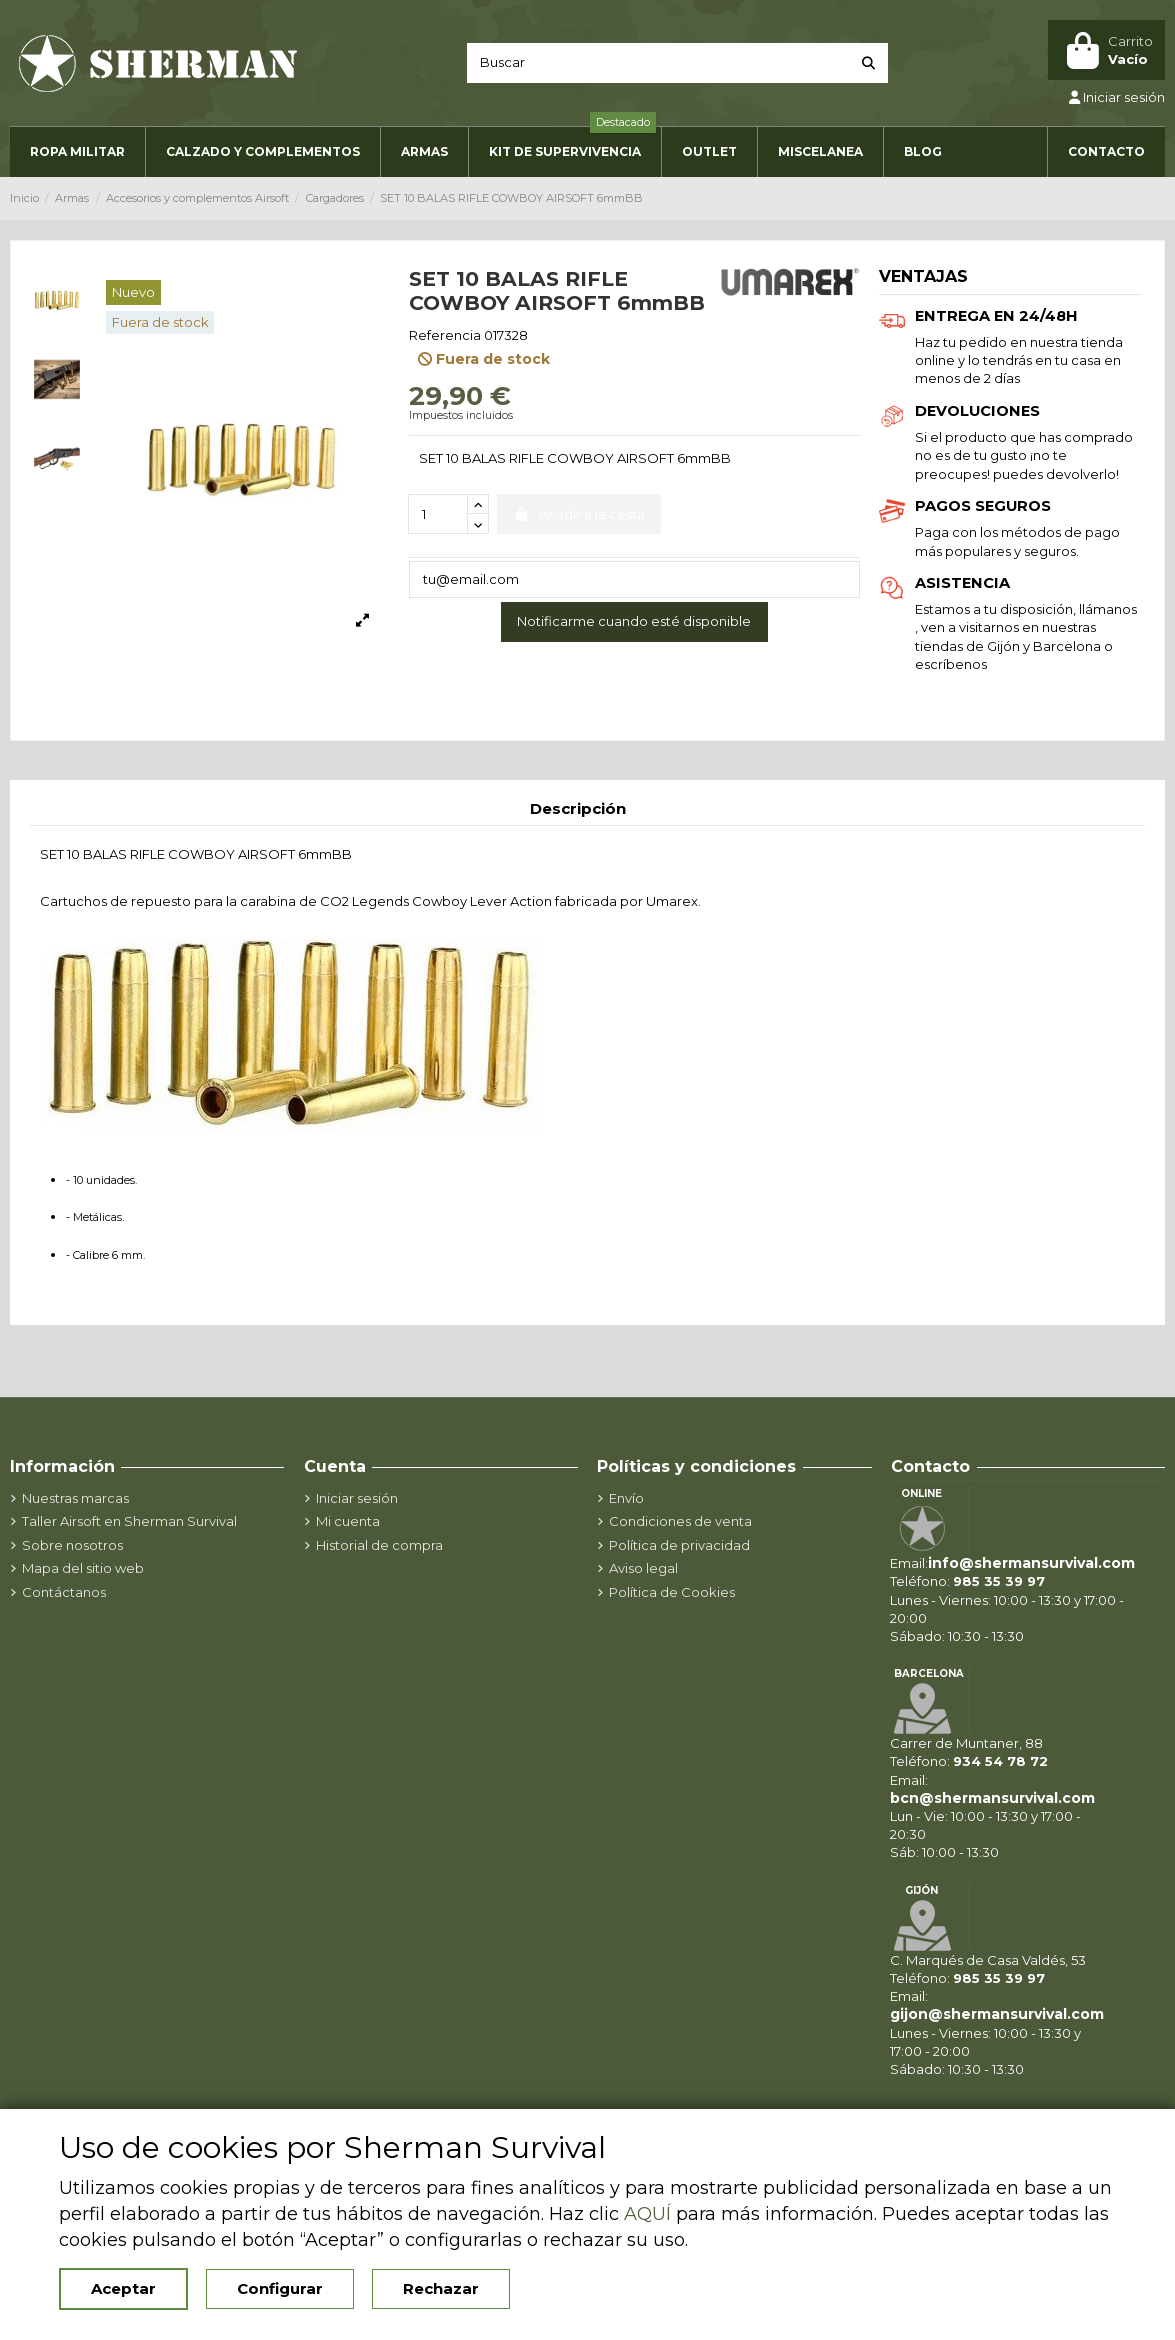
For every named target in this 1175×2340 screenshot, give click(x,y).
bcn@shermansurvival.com (992, 1798)
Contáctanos (64, 1592)
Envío (626, 1498)
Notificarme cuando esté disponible (634, 621)
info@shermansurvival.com (1031, 1563)
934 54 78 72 (1000, 1761)
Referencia (445, 335)
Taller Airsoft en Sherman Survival (129, 1521)
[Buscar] (868, 63)
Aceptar (123, 2288)
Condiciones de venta (680, 1521)
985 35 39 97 (999, 1581)
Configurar (280, 2288)
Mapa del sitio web (83, 1568)
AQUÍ (647, 2214)
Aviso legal (643, 1568)
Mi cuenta (348, 1521)
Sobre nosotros (72, 1545)
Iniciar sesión (357, 1498)
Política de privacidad (679, 1545)
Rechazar (441, 2288)
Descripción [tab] (578, 809)
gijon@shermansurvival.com (997, 2014)
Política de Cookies (672, 1592)
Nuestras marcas (75, 1498)
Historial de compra (379, 1545)
